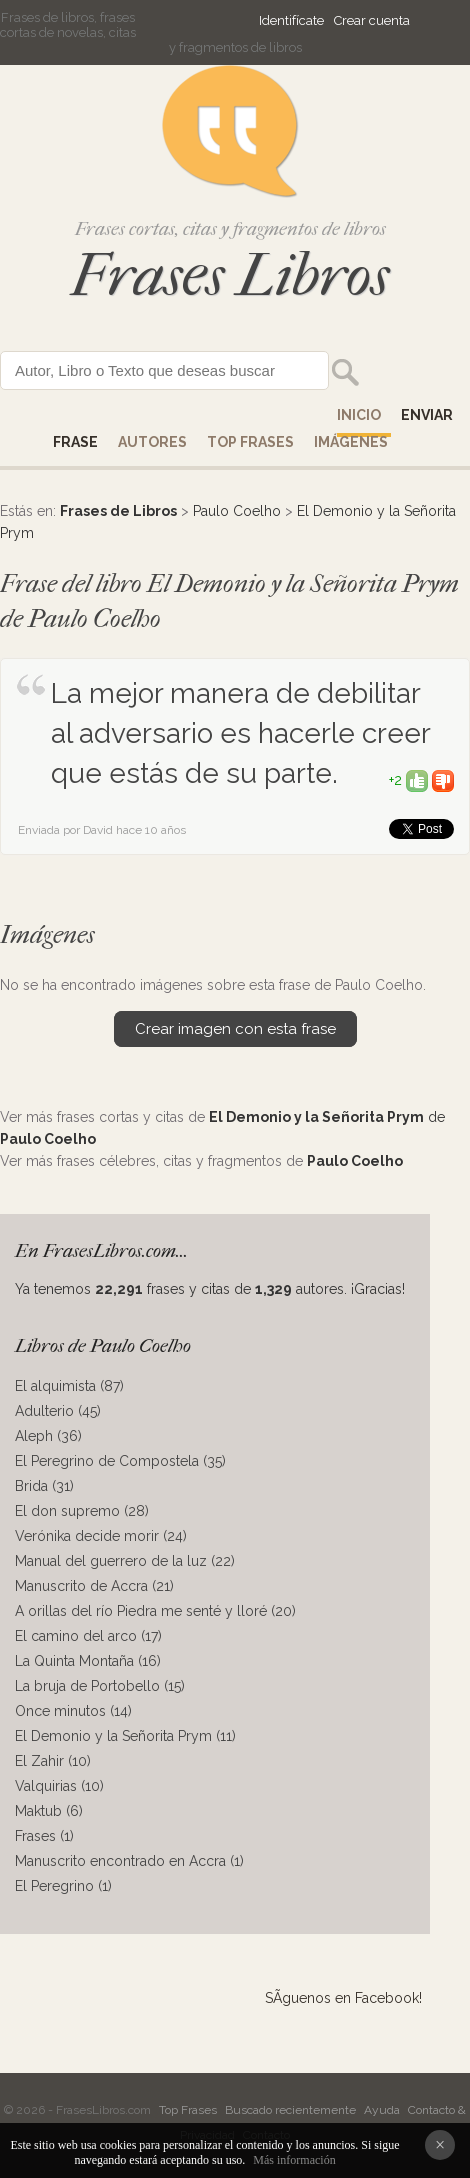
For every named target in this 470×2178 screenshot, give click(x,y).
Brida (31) (44, 1486)
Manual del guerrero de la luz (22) (125, 1561)
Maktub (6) (49, 1811)
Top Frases (250, 442)
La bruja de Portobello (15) (100, 1686)
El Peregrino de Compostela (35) (120, 1461)
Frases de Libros (118, 511)
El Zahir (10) (53, 1761)
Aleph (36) (48, 1436)
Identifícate (291, 20)
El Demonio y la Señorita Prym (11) (125, 1736)
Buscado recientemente (290, 2110)
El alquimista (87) (69, 1386)
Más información (294, 2160)
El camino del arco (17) (88, 1636)
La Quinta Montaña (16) (88, 1661)
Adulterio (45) (58, 1411)
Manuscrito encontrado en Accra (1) (129, 1861)
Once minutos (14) (73, 1711)
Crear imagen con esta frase (235, 1029)
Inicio (359, 415)
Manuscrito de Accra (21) (94, 1586)
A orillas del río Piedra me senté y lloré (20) (155, 1611)
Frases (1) (44, 1836)
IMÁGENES (351, 442)
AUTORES (152, 442)
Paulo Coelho (237, 511)
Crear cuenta (372, 20)
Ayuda (382, 2110)
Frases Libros (230, 275)
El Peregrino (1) (63, 1886)
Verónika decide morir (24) (101, 1536)
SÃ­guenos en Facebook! (343, 1998)
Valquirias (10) (59, 1786)
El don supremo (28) (82, 1511)
